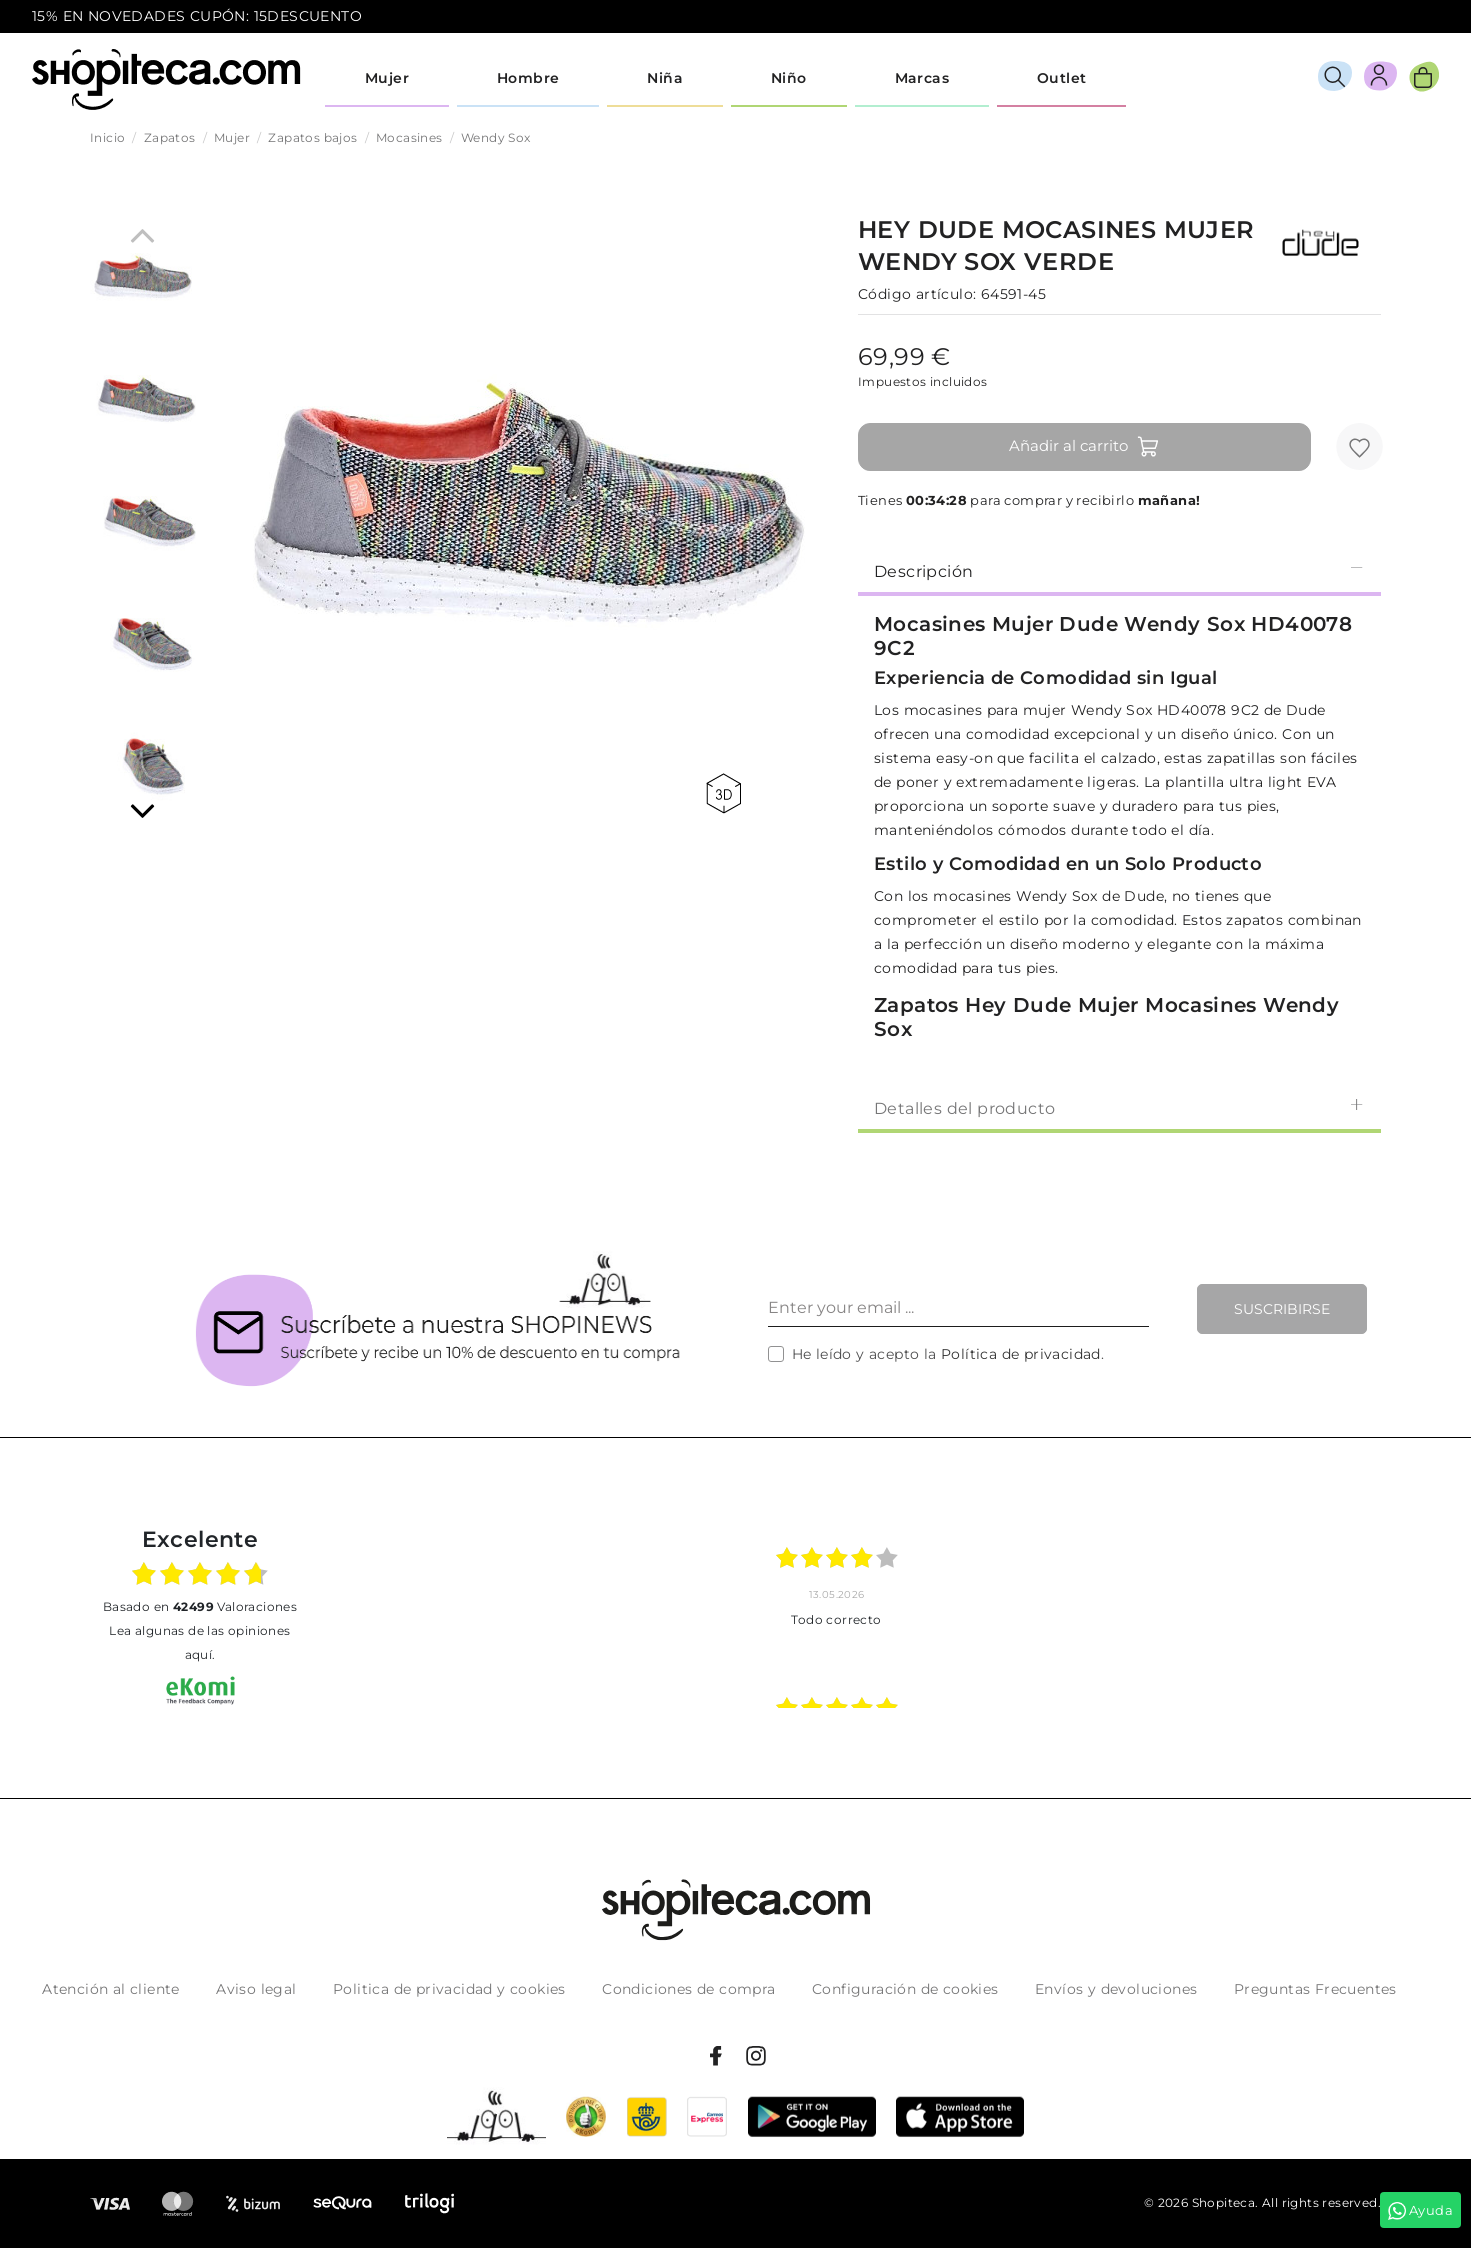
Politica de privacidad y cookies (449, 1989)
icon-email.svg (1402, 17)
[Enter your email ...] (958, 1309)
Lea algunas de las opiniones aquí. (199, 1642)
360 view (723, 793)
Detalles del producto (1119, 1107)
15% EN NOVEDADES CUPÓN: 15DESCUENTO (197, 16)
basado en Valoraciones (200, 1606)
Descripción (1119, 570)
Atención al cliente (111, 1989)
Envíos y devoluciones (1116, 1989)
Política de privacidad (1021, 1354)
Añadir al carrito (1084, 447)
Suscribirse (1282, 1309)
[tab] (1119, 570)
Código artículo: (917, 294)
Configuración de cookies (905, 1989)
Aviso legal (256, 1989)
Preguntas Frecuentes (1315, 1989)
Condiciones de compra (688, 1989)
